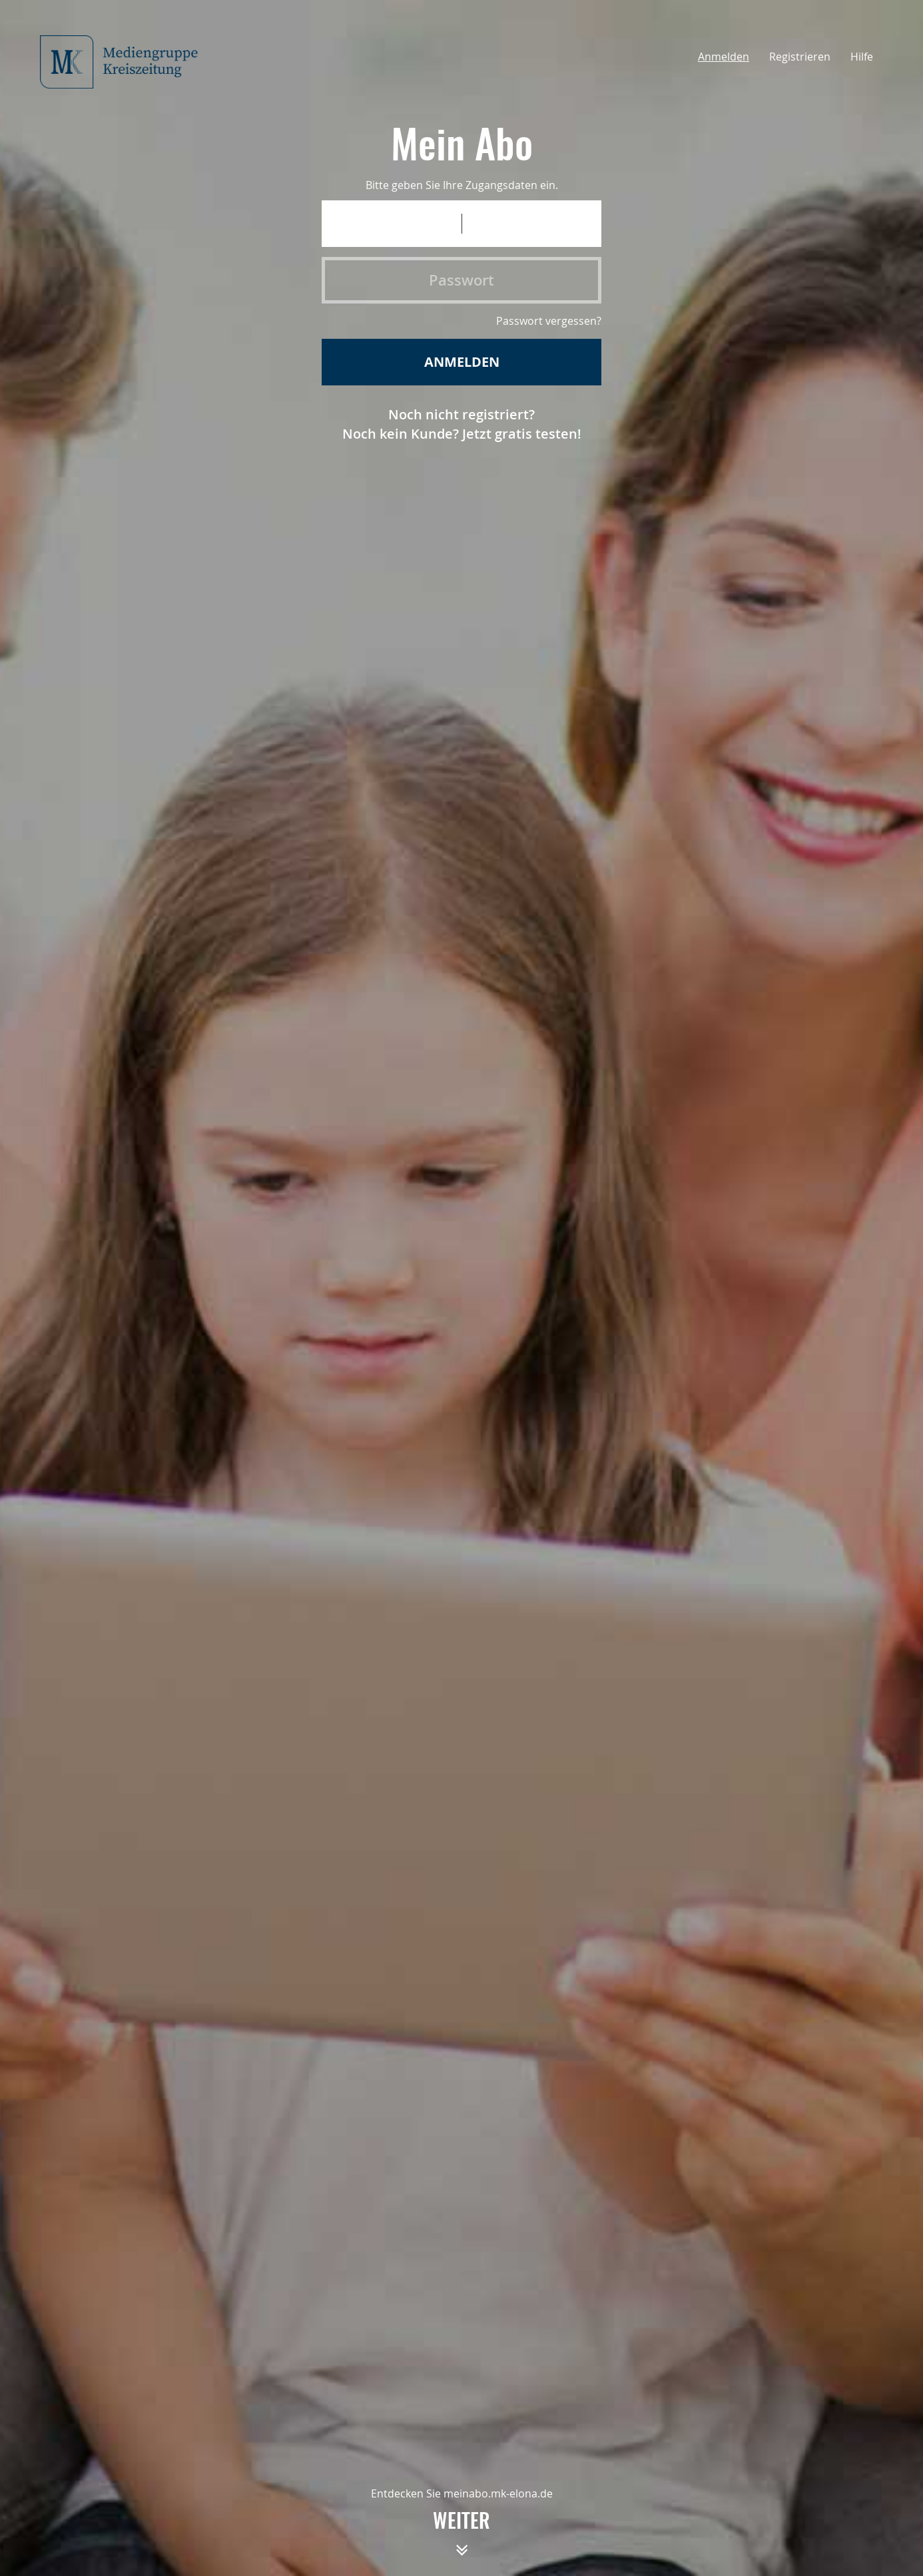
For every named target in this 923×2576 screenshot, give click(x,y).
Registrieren (799, 56)
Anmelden (723, 56)
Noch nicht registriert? (461, 414)
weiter (461, 2539)
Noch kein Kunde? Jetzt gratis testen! (461, 434)
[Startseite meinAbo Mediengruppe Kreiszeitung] (126, 62)
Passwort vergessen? (548, 321)
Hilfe (861, 56)
